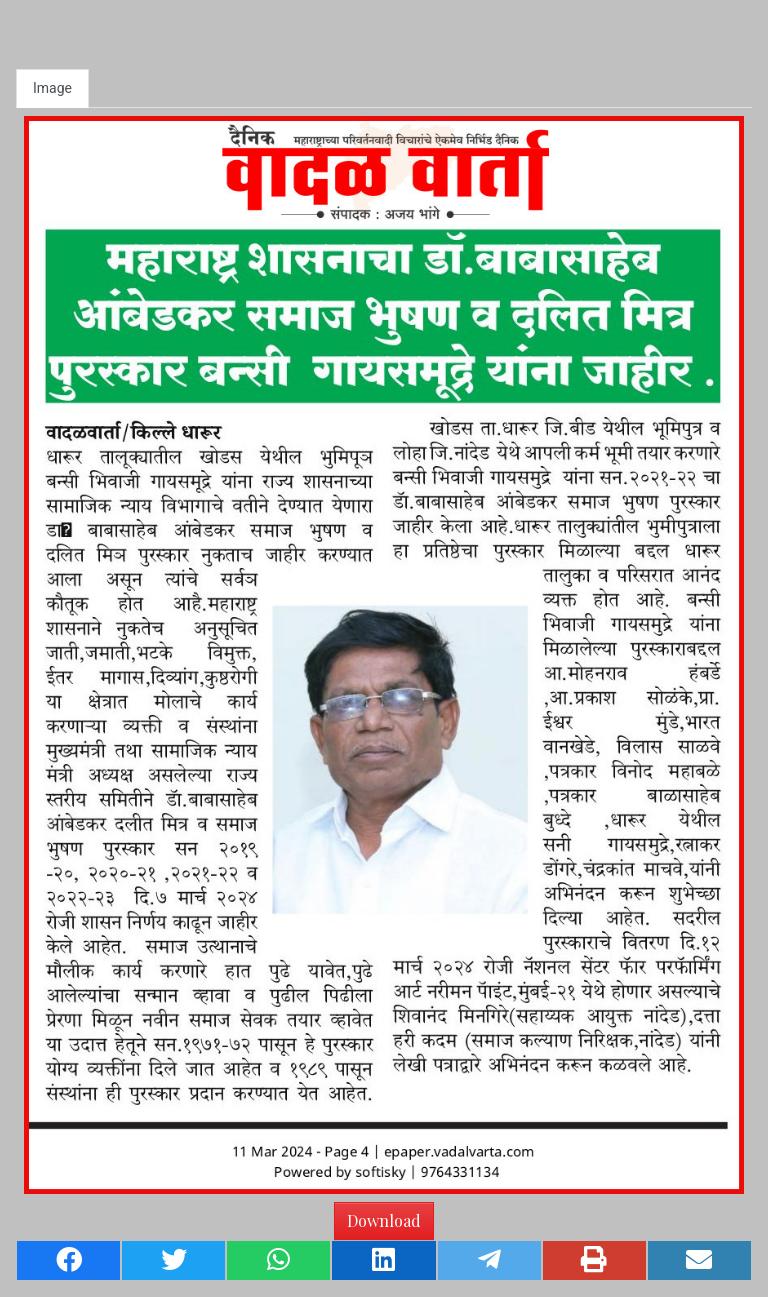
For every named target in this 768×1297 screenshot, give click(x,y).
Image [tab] (52, 88)
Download (384, 1220)
